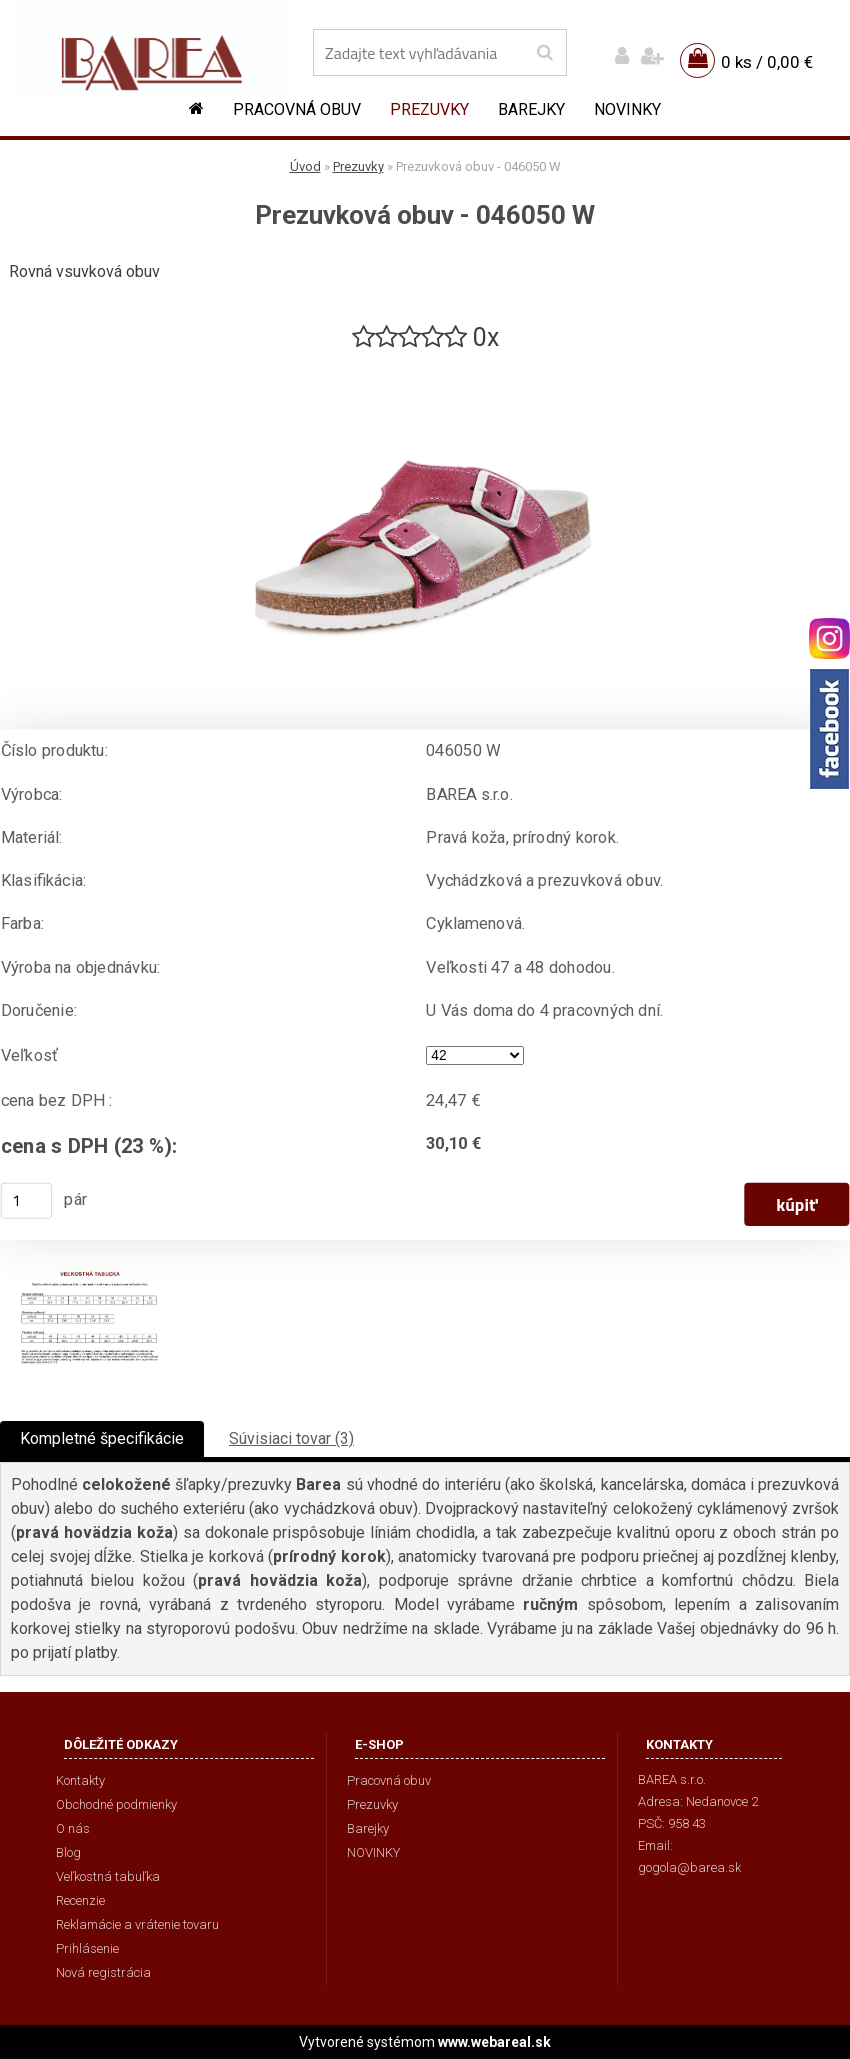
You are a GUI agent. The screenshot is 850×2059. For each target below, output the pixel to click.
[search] (544, 53)
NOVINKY (627, 109)
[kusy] (27, 1201)
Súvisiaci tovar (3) (291, 1438)
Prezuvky (429, 109)
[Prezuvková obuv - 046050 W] (425, 362)
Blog (68, 1852)
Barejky (531, 109)
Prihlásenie (87, 1948)
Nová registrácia (103, 1972)
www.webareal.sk (494, 2042)
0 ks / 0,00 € (767, 62)
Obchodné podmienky (116, 1804)
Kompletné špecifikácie (102, 1438)
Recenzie (80, 1900)
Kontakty (80, 1780)
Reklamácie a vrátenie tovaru (137, 1924)
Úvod (305, 166)
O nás (73, 1828)
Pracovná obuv (297, 109)
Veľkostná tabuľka (108, 1876)
